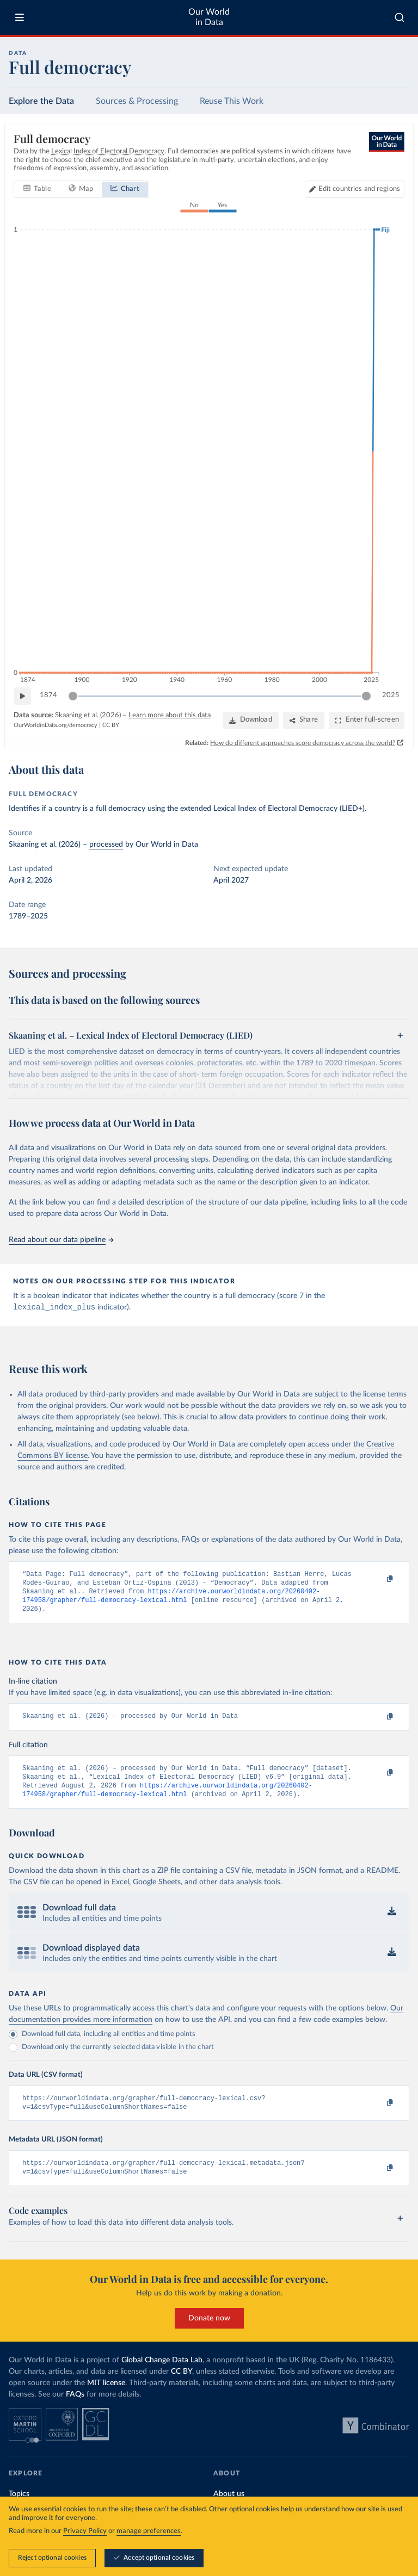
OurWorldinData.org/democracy (55, 725)
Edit (359, 189)
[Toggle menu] (19, 17)
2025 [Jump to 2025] (390, 695)
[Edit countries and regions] (354, 189)
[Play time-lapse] (22, 696)
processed (106, 844)
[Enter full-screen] (366, 720)
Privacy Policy (85, 2531)
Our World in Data (209, 17)
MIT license (106, 2399)
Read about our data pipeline (61, 1240)
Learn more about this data (169, 715)
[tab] (37, 189)
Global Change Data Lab (161, 2376)
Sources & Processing (137, 101)
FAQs (75, 2410)
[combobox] (399, 17)
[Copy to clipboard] (378, 1580)
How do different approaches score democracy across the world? (302, 742)
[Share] (303, 720)
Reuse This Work (231, 101)
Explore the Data (41, 101)
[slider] (73, 696)
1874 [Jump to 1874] (48, 695)
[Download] (251, 720)
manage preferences (148, 2531)
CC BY (110, 725)
